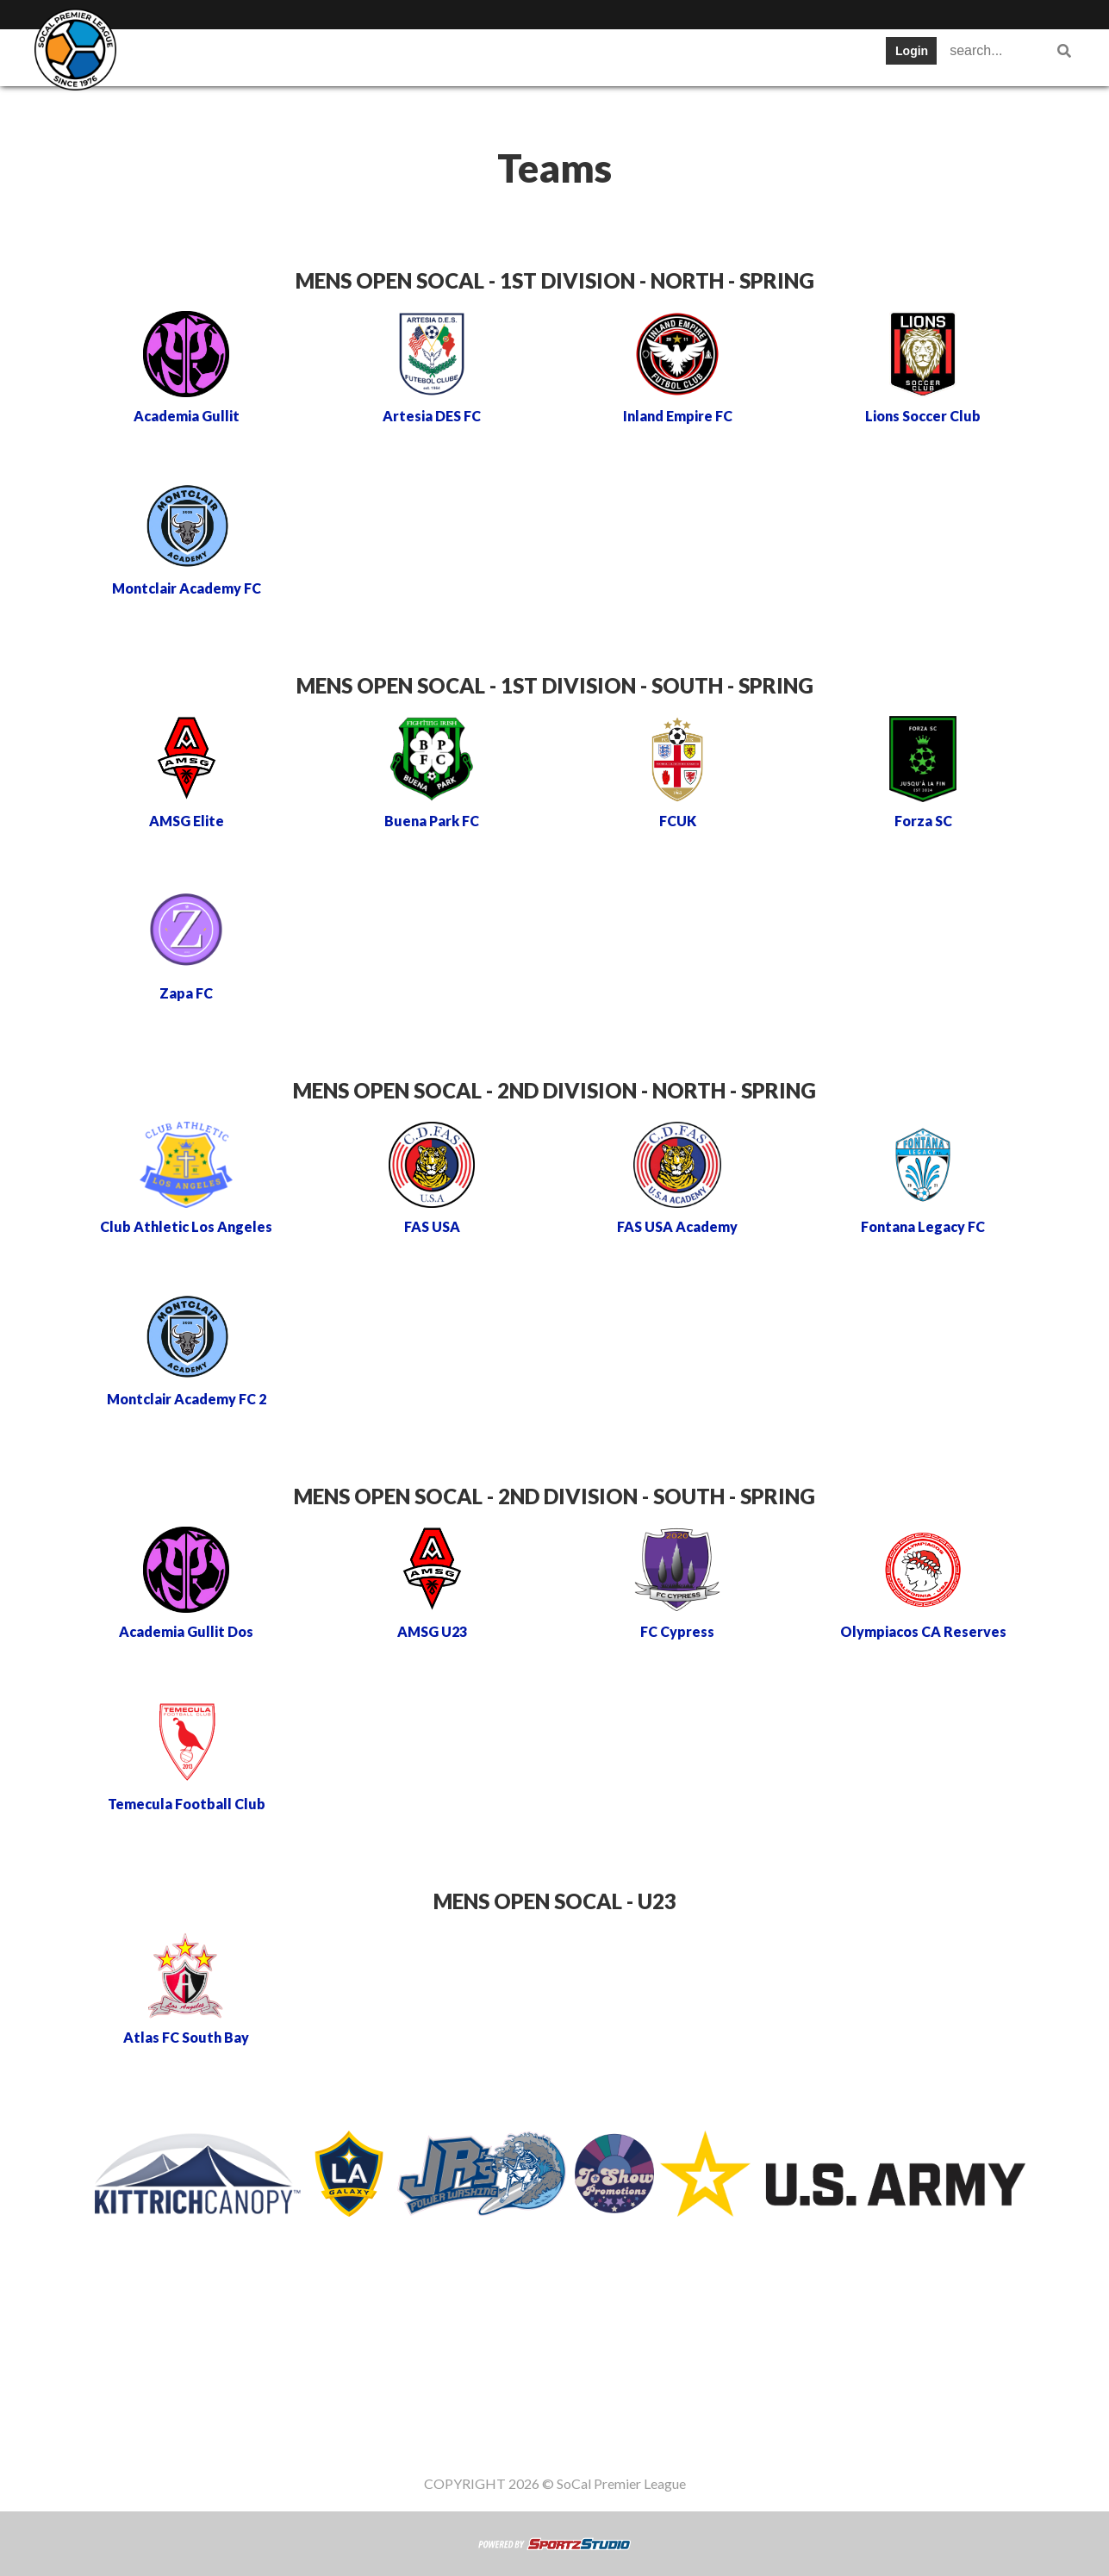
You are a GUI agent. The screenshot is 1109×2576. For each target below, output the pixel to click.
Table (325, 55)
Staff (171, 107)
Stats (490, 55)
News (628, 55)
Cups (558, 55)
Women (246, 107)
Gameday (801, 55)
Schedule (408, 55)
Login (911, 51)
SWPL (176, 55)
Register (708, 55)
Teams (251, 55)
